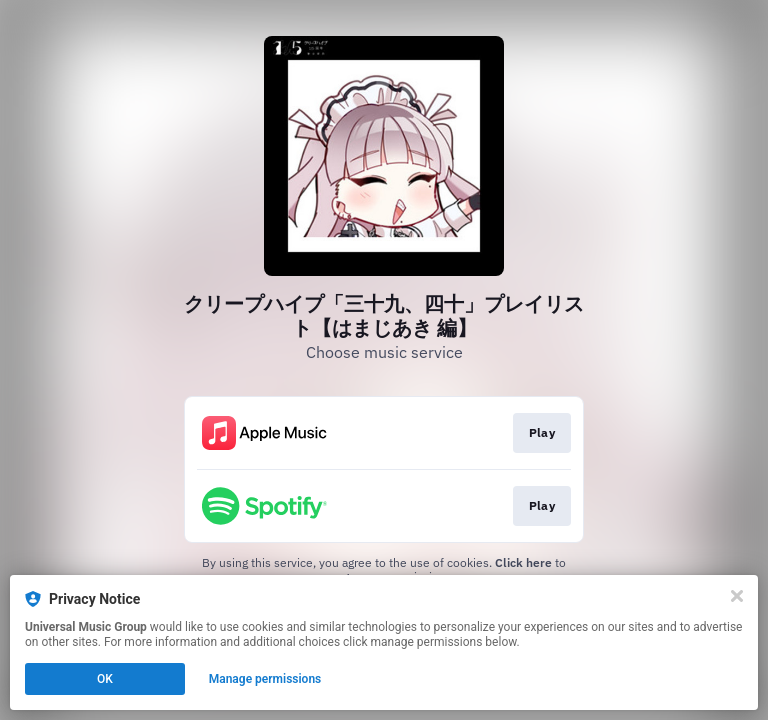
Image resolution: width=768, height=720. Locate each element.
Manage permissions (265, 679)
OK (105, 679)
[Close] (737, 596)
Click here (523, 562)
